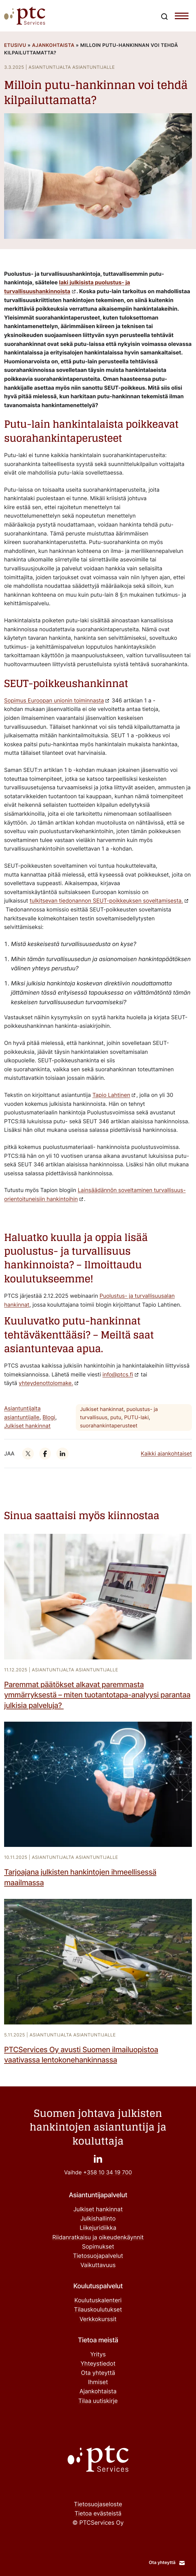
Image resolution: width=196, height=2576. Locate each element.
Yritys (98, 2354)
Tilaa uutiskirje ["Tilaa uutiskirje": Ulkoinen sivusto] (97, 2401)
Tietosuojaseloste (98, 2504)
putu (115, 1417)
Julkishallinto (97, 2218)
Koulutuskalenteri (98, 2300)
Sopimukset (98, 2246)
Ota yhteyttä (98, 2373)
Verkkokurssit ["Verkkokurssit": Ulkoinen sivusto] (98, 2319)
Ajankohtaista (53, 45)
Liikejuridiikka (98, 2228)
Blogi (48, 1417)
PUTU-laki (136, 1417)
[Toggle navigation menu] (181, 17)
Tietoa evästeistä (97, 2513)
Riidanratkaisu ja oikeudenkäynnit (97, 2237)
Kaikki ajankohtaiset (166, 1453)
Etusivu (15, 45)
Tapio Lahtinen (111, 1094)
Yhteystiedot (98, 2363)
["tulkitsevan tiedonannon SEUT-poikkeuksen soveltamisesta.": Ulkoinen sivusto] (109, 900)
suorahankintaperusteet (108, 1425)
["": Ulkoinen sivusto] (28, 1453)
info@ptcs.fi (117, 1374)
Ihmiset (98, 2382)
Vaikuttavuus (97, 2265)
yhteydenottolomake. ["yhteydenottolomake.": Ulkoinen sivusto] (46, 1383)
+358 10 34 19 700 (107, 2172)
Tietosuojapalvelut (98, 2256)
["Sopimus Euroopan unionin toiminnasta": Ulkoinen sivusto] (57, 700)
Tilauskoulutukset (98, 2309)
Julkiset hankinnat (27, 1425)
